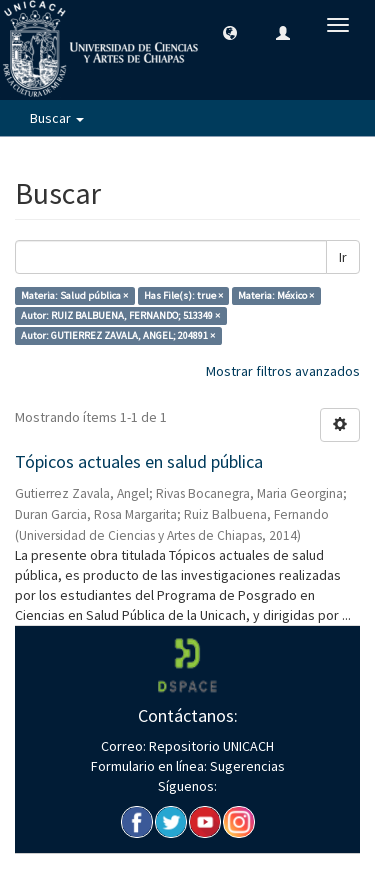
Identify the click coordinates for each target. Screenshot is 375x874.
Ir (343, 257)
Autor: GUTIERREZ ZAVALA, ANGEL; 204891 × (118, 335)
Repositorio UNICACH (210, 746)
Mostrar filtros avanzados (283, 371)
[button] (230, 32)
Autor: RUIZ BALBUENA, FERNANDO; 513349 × (120, 315)
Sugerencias (246, 766)
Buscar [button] (57, 118)
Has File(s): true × (183, 295)
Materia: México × (276, 295)
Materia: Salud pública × (74, 295)
